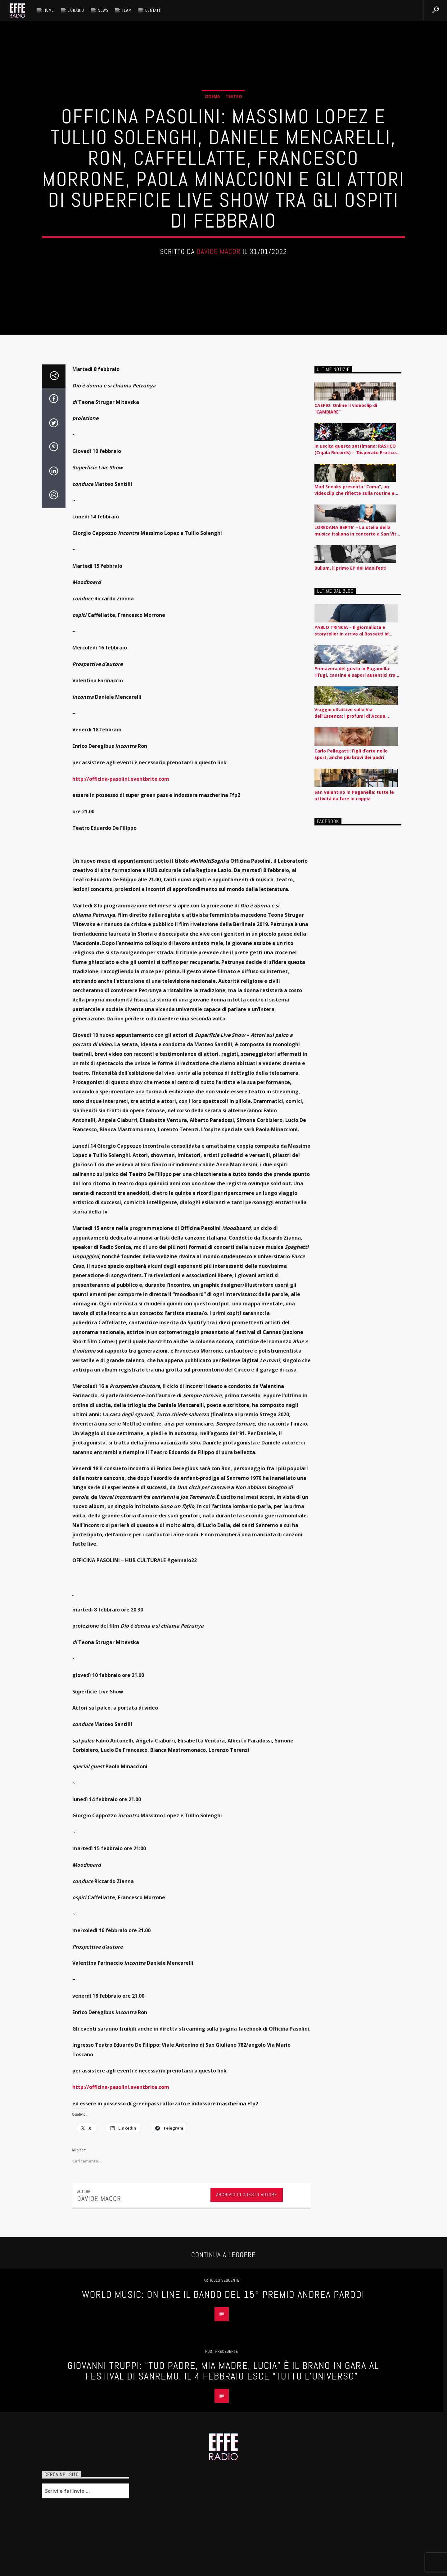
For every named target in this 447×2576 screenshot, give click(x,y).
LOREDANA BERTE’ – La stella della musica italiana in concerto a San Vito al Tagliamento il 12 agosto (356, 1721)
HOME (48, 10)
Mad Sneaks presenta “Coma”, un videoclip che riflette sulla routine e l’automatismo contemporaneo (354, 1680)
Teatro (234, 644)
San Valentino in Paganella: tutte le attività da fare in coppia (354, 1986)
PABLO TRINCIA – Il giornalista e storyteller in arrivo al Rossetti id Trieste (351, 1821)
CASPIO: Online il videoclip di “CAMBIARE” (345, 1599)
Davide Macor (218, 800)
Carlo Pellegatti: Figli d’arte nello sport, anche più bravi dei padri (351, 1944)
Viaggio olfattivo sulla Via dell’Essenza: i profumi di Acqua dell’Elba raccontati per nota (349, 1903)
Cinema (212, 644)
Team (126, 10)
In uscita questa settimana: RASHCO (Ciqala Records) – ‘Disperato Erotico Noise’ (355, 1640)
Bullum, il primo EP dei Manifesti (350, 1758)
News (103, 10)
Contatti (153, 10)
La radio (76, 10)
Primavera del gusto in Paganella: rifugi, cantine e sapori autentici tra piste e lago (354, 1862)
